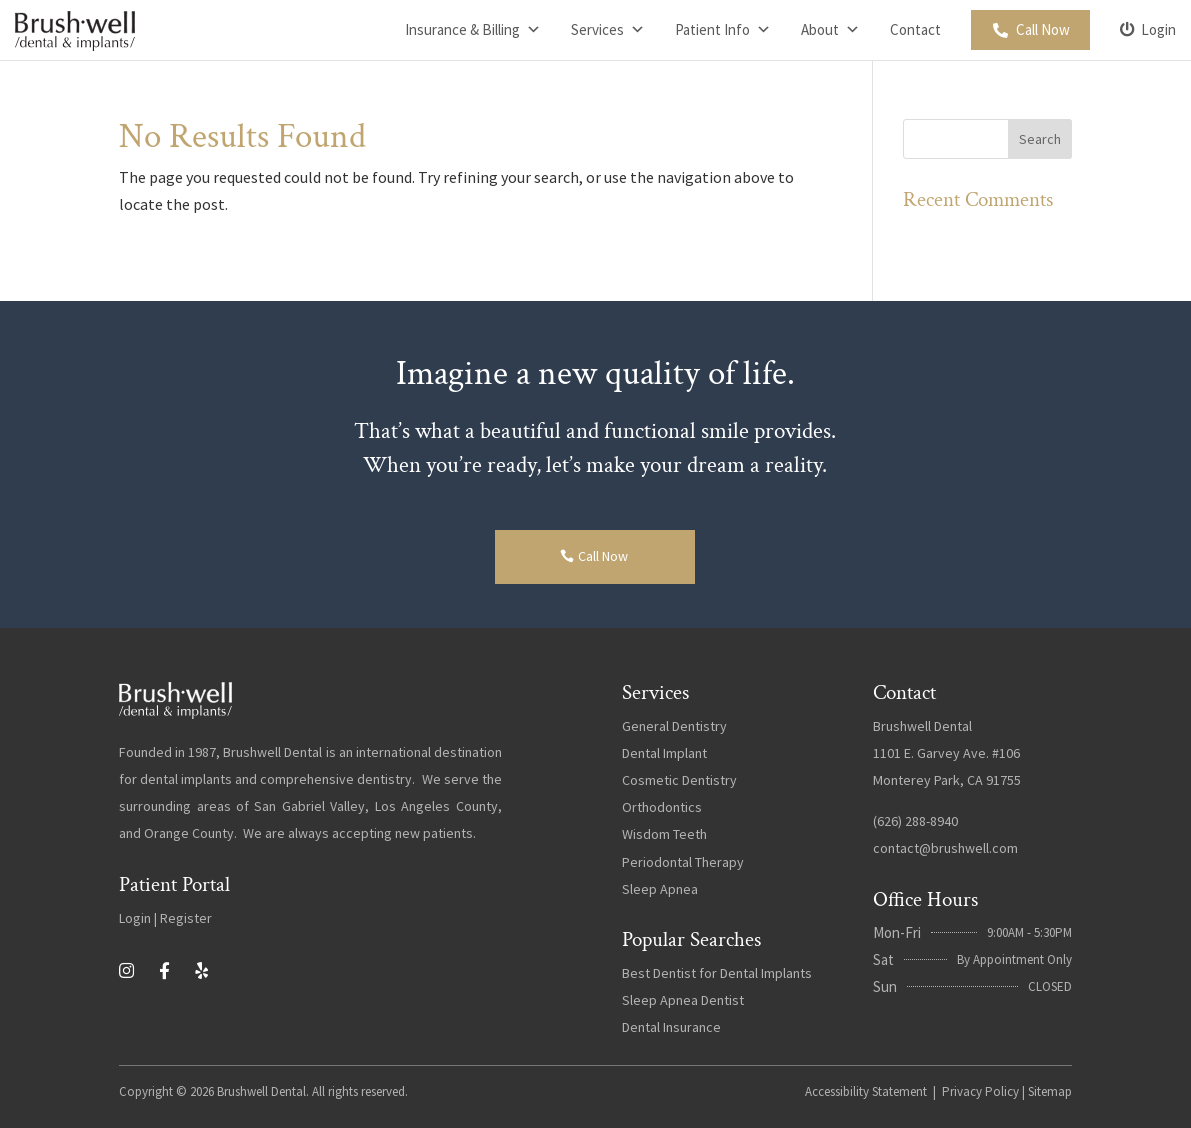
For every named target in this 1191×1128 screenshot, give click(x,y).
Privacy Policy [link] (980, 1091)
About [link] (830, 30)
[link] (75, 30)
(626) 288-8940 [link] (915, 821)
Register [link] (186, 918)
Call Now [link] (1043, 29)
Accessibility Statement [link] (866, 1091)
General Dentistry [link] (674, 726)
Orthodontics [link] (662, 807)
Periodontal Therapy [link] (683, 862)
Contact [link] (915, 29)
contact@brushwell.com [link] (945, 848)
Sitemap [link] (1050, 1091)
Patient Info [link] (723, 30)
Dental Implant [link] (664, 753)
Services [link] (608, 30)
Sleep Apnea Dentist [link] (683, 1000)
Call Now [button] (603, 556)
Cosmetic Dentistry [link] (679, 780)
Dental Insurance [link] (671, 1027)
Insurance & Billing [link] (473, 30)
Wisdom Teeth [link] (664, 834)
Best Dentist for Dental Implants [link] (717, 973)
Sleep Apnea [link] (660, 889)
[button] (1040, 139)
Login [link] (1158, 29)
